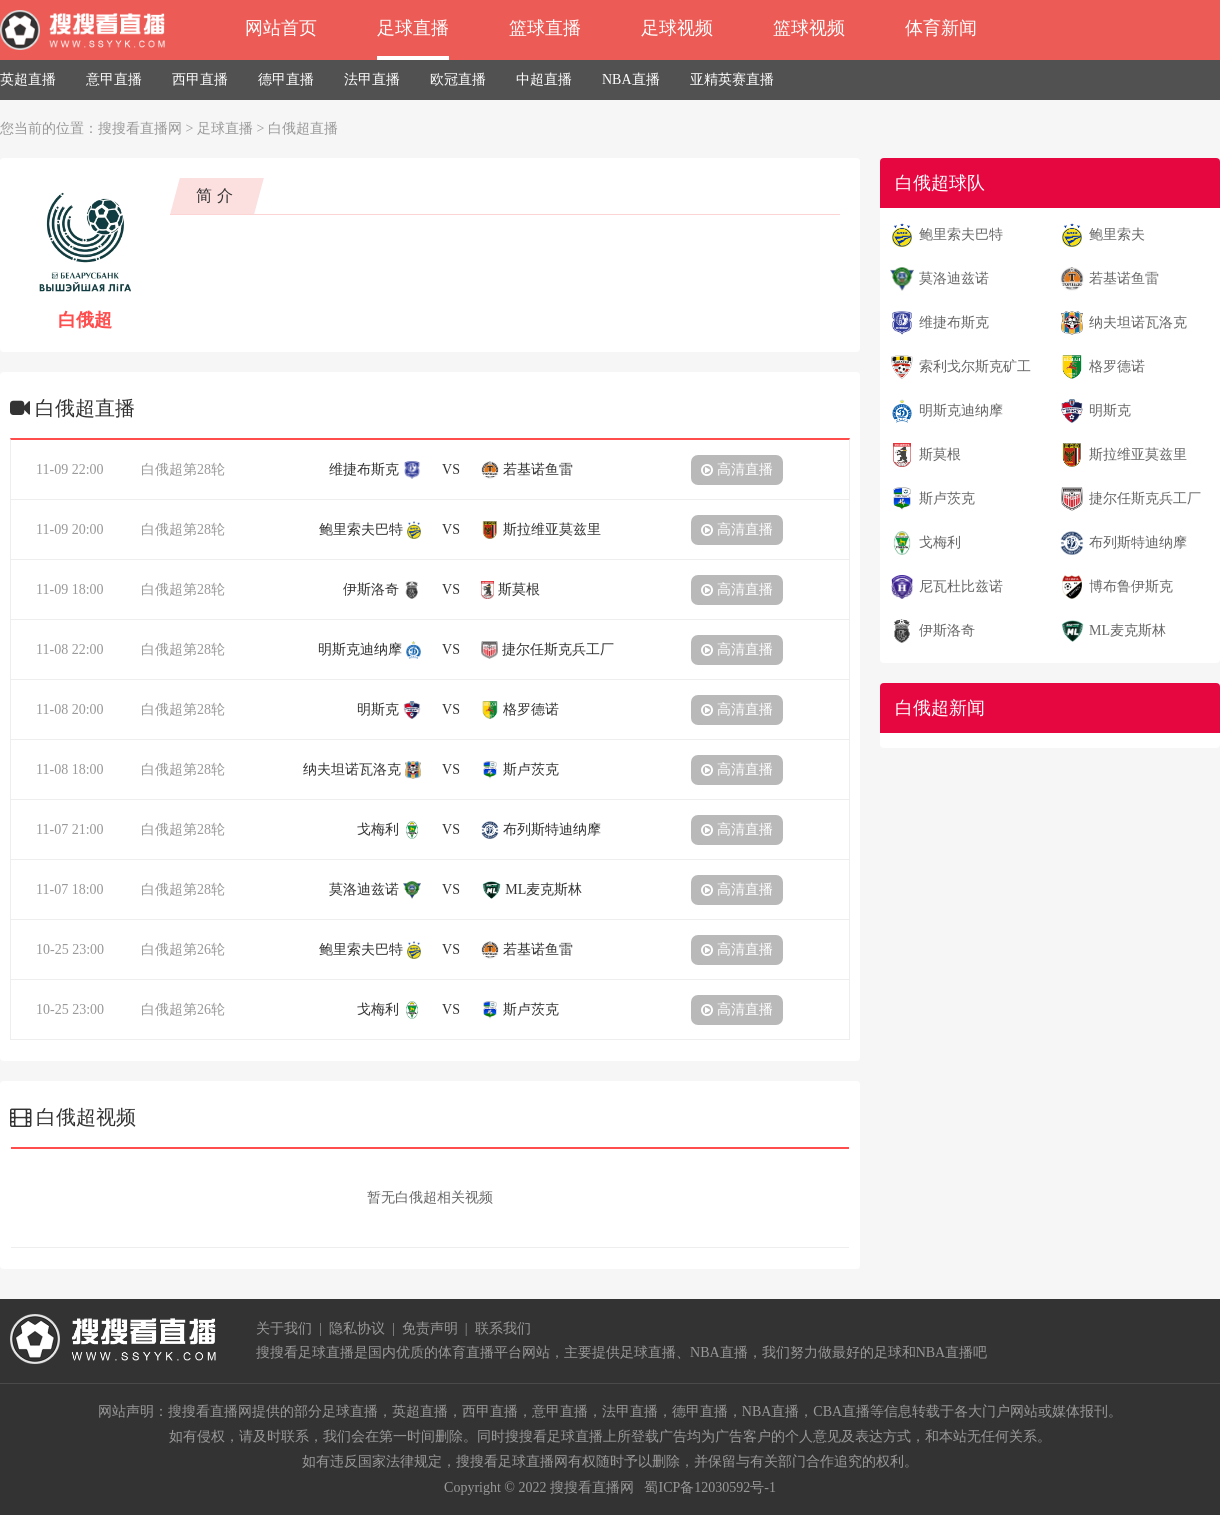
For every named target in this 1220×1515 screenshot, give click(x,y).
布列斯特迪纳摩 (1138, 542)
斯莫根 (940, 454)
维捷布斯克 (954, 322)
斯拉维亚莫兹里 (1138, 454)
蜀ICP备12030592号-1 (709, 1487)
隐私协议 (357, 1328)
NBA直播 (631, 79)
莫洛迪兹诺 (954, 278)
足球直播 (413, 28)
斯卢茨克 (947, 498)
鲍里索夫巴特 (961, 234)
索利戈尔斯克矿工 (975, 366)
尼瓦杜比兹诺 (961, 586)
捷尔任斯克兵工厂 (1145, 498)
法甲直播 (372, 79)
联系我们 (503, 1328)
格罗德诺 (1117, 366)
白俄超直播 (303, 128)
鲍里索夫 (1117, 234)
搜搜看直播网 (140, 128)
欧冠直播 (458, 79)
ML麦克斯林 (1127, 630)
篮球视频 (809, 28)
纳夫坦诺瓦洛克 (1138, 322)
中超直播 (544, 79)
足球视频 (677, 28)
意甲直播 (114, 79)
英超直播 (28, 79)
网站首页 (281, 28)
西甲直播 (200, 79)
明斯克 (1110, 410)
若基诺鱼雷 (1124, 278)
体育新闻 (941, 28)
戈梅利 (940, 542)
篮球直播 (545, 28)
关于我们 (284, 1328)
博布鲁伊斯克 (1131, 586)
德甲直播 (286, 79)
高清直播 (737, 469)
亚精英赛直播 (732, 79)
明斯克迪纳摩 (961, 410)
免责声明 (430, 1328)
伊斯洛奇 (947, 630)
